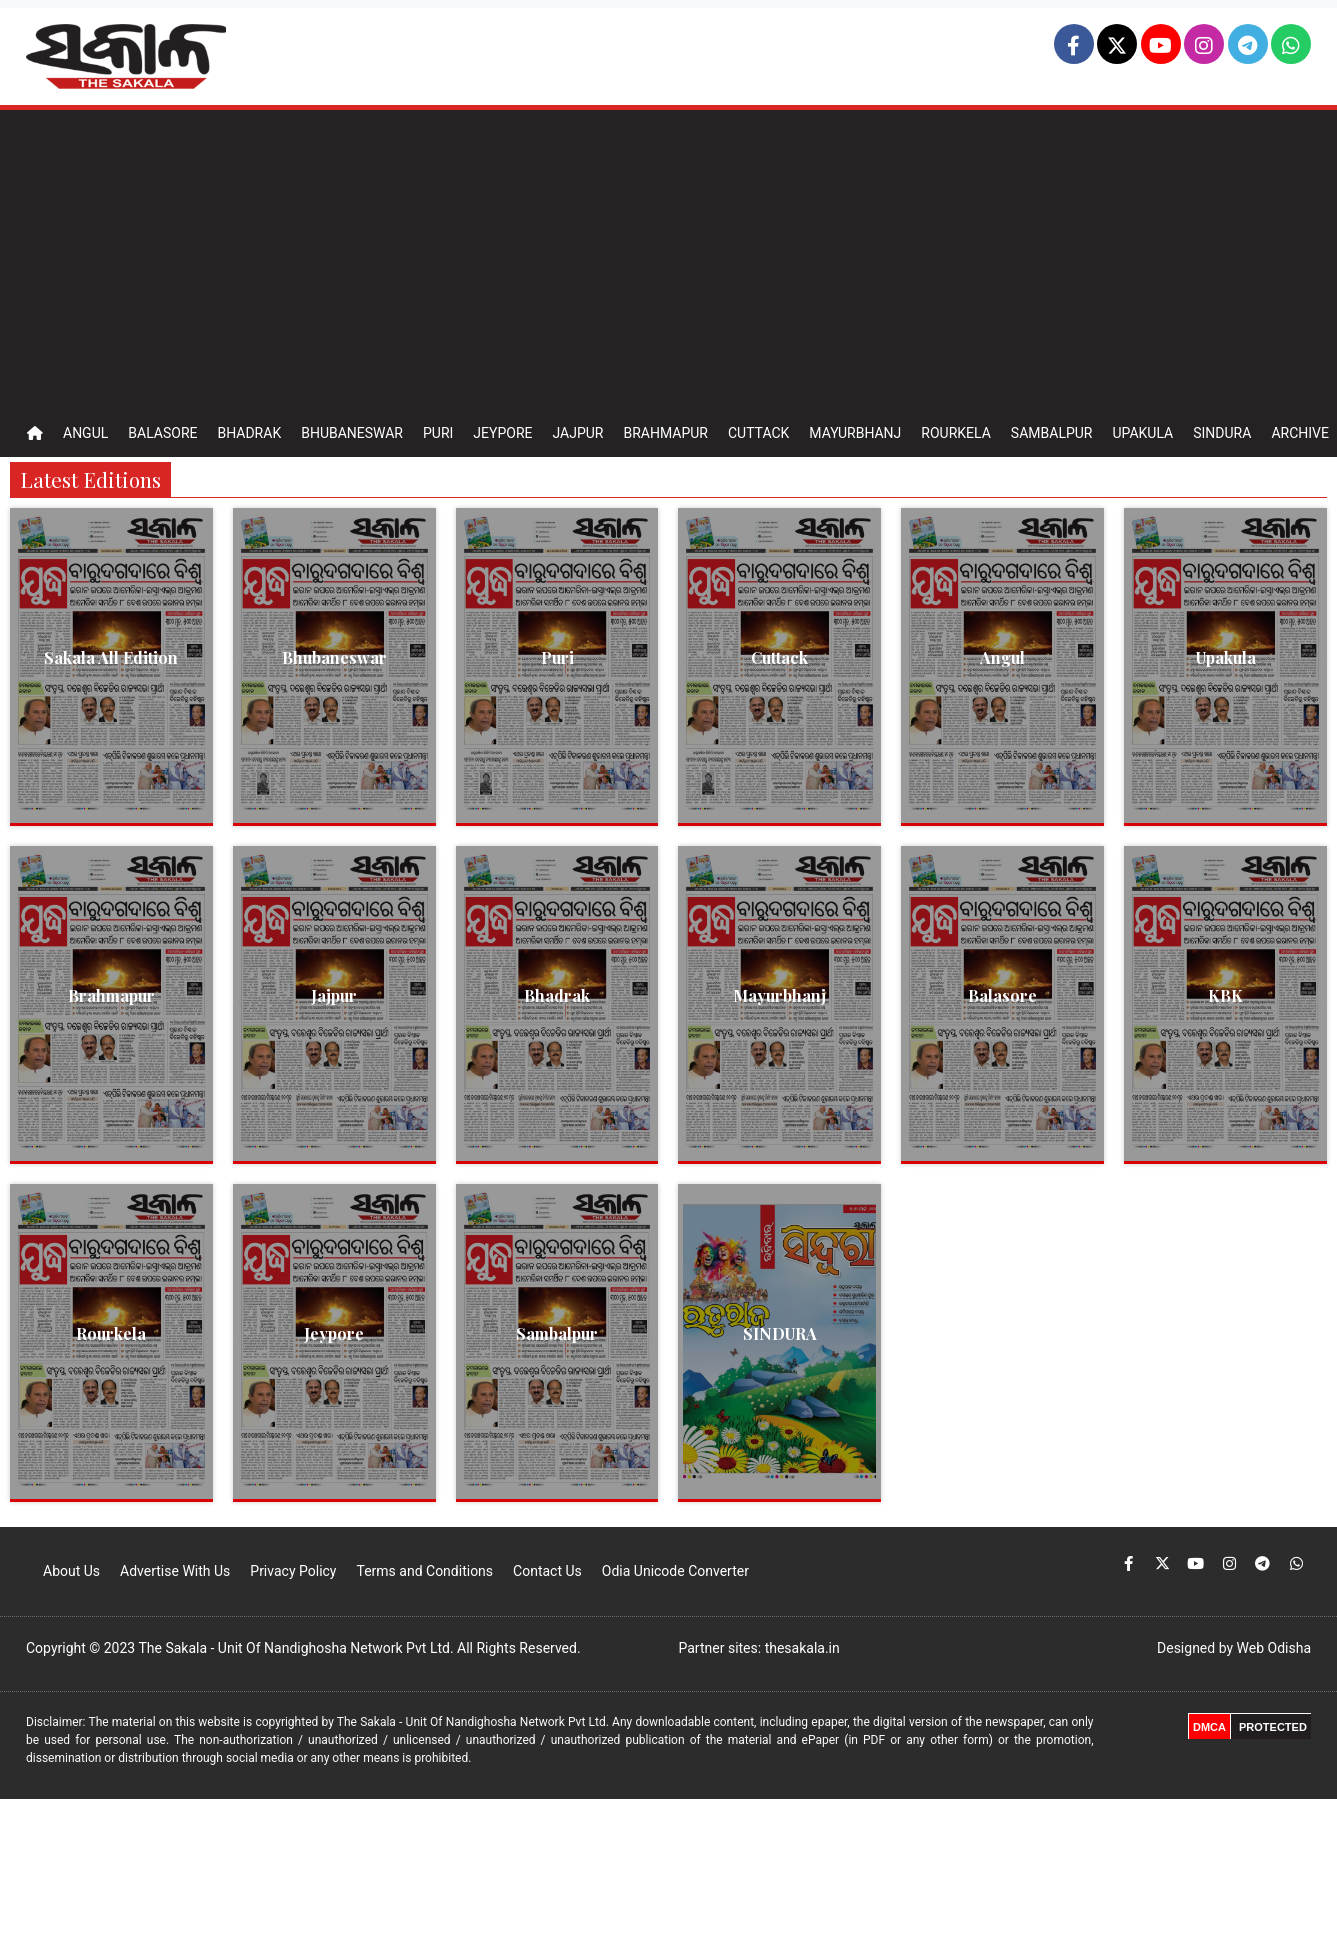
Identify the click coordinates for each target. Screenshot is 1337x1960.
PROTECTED (1273, 1727)
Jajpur (577, 433)
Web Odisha (1274, 1648)
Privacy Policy (293, 1571)
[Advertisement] (669, 260)
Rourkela (956, 433)
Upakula (1142, 433)
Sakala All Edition (111, 657)
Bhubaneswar (352, 433)
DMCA (1209, 1727)
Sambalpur (1052, 433)
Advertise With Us (175, 1571)
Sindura (1222, 433)
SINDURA (780, 1333)
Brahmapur (665, 433)
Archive (1300, 433)
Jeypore (502, 433)
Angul (85, 433)
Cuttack (758, 433)
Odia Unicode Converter (675, 1571)
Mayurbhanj (855, 433)
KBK (1225, 995)
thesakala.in (802, 1648)
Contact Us (547, 1571)
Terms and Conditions (424, 1571)
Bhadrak (249, 433)
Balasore (162, 433)
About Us (71, 1571)
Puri (438, 433)
